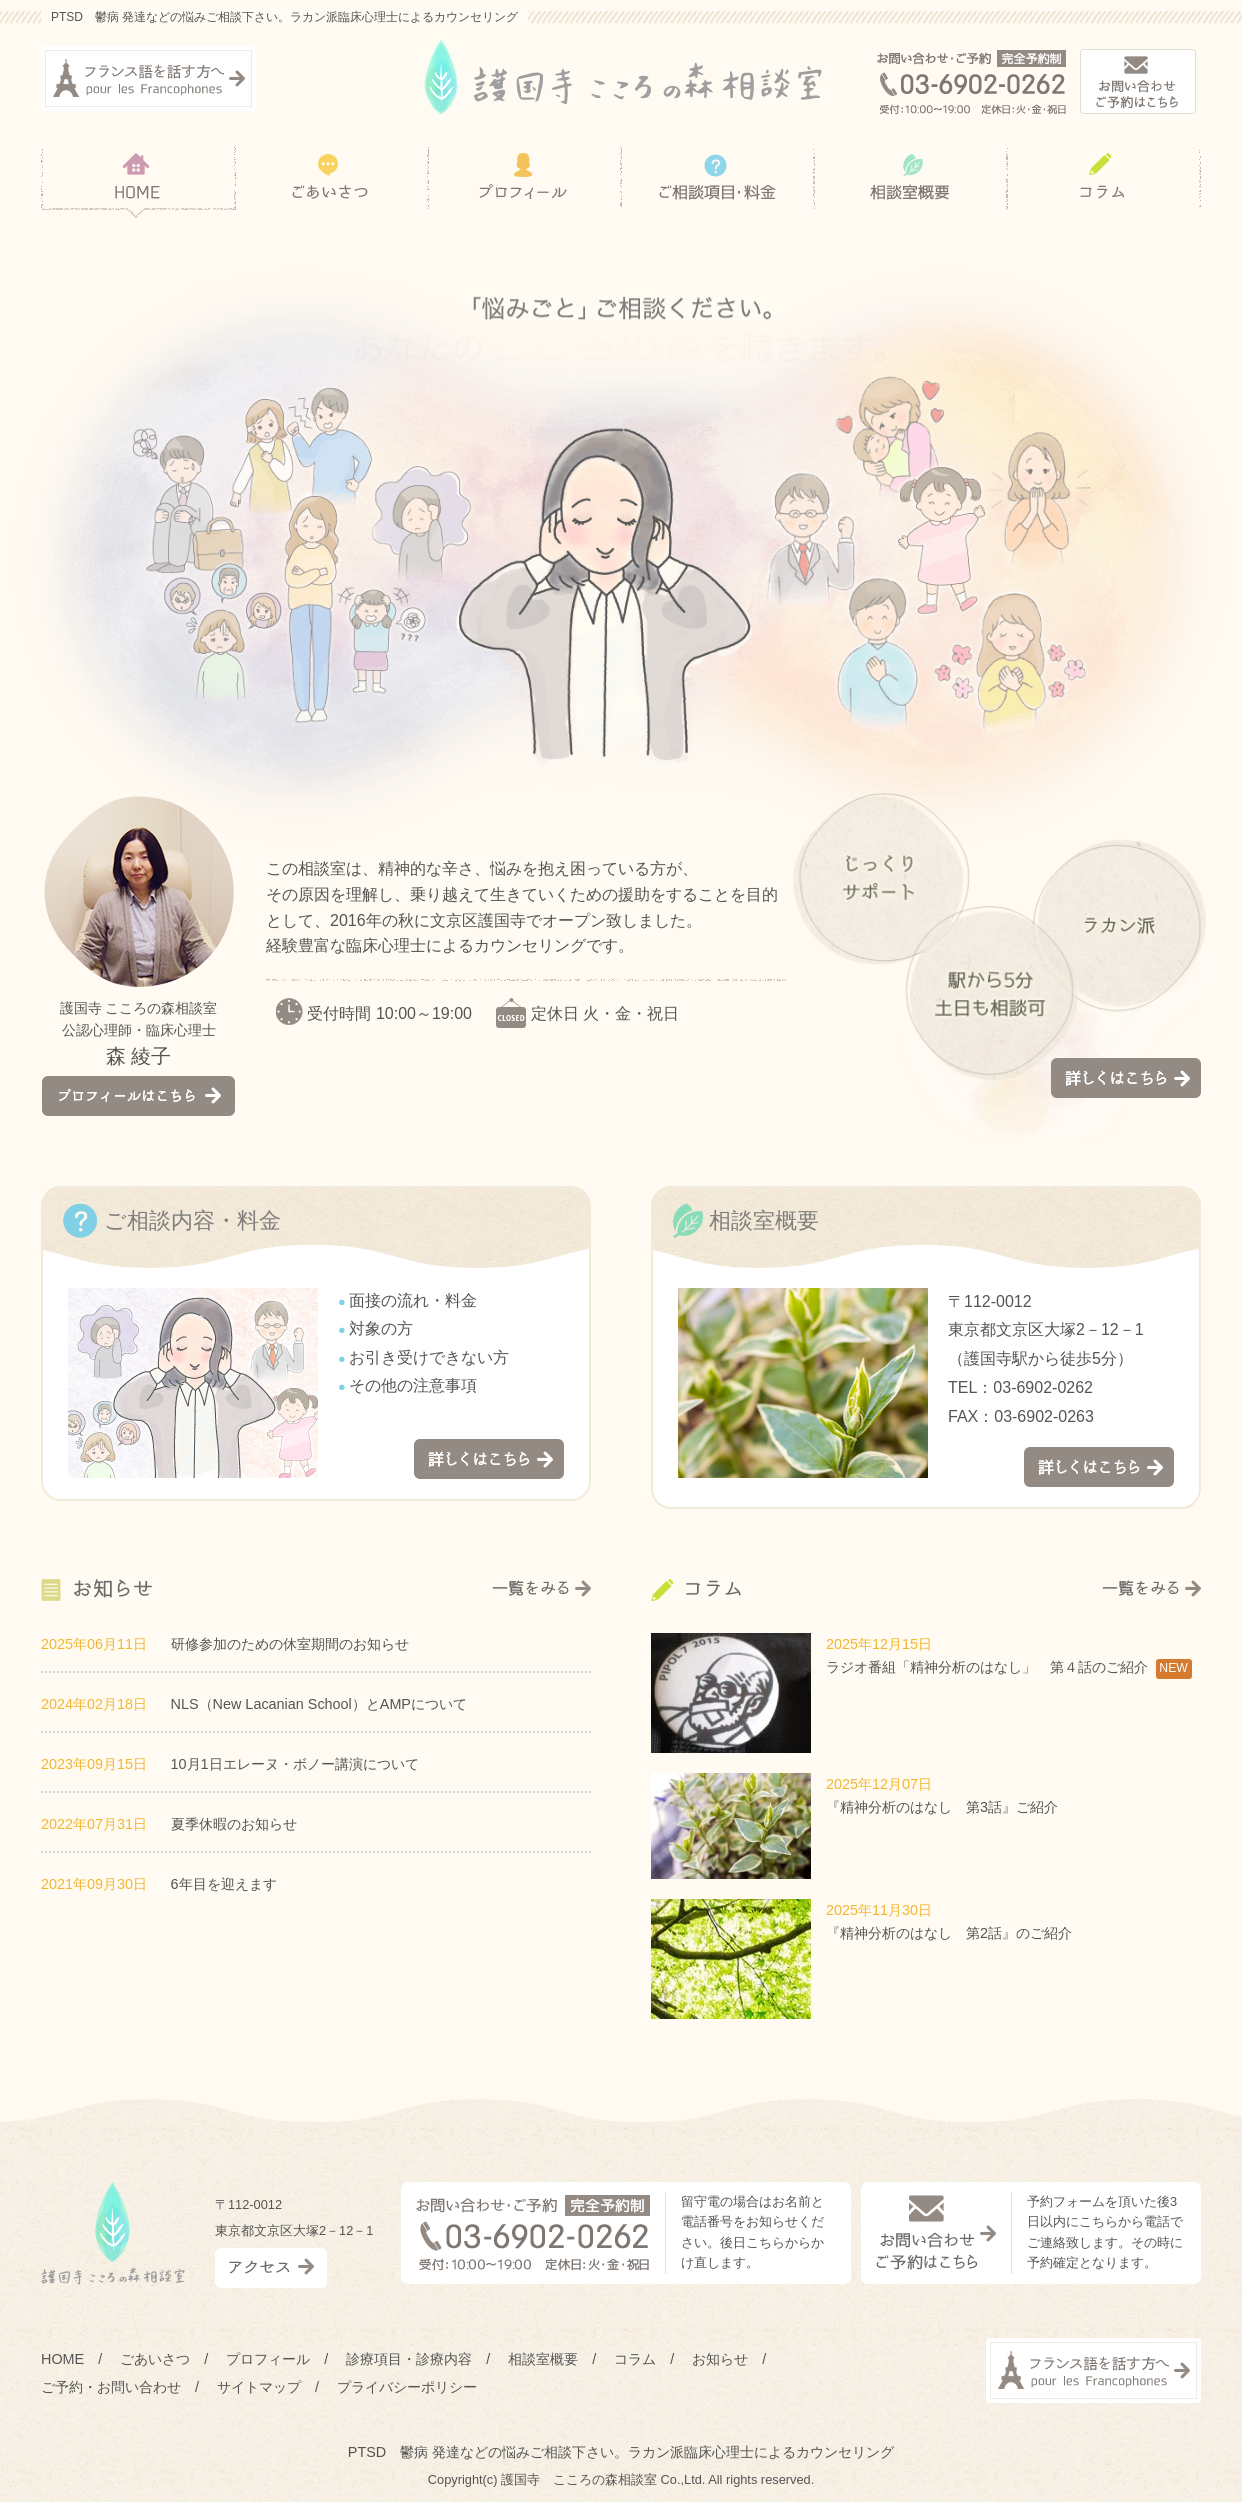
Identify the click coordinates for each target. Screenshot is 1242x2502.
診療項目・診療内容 (409, 2359)
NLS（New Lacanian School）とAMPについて (319, 1704)
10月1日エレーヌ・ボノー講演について (295, 1764)
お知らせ (720, 2359)
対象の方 (381, 1328)
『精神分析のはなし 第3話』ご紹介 (942, 1807)
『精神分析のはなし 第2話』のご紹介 (949, 1933)
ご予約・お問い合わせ (111, 2387)
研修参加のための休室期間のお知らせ (290, 1644)
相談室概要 (543, 2359)
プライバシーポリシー (407, 2387)
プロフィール (268, 2359)
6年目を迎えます (224, 1884)
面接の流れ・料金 (413, 1300)
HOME (62, 2359)
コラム (635, 2359)
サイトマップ (259, 2387)
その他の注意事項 (413, 1385)
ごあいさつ (155, 2359)
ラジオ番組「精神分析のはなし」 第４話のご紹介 (987, 1667)
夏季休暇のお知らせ (234, 1824)
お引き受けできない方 (429, 1357)
